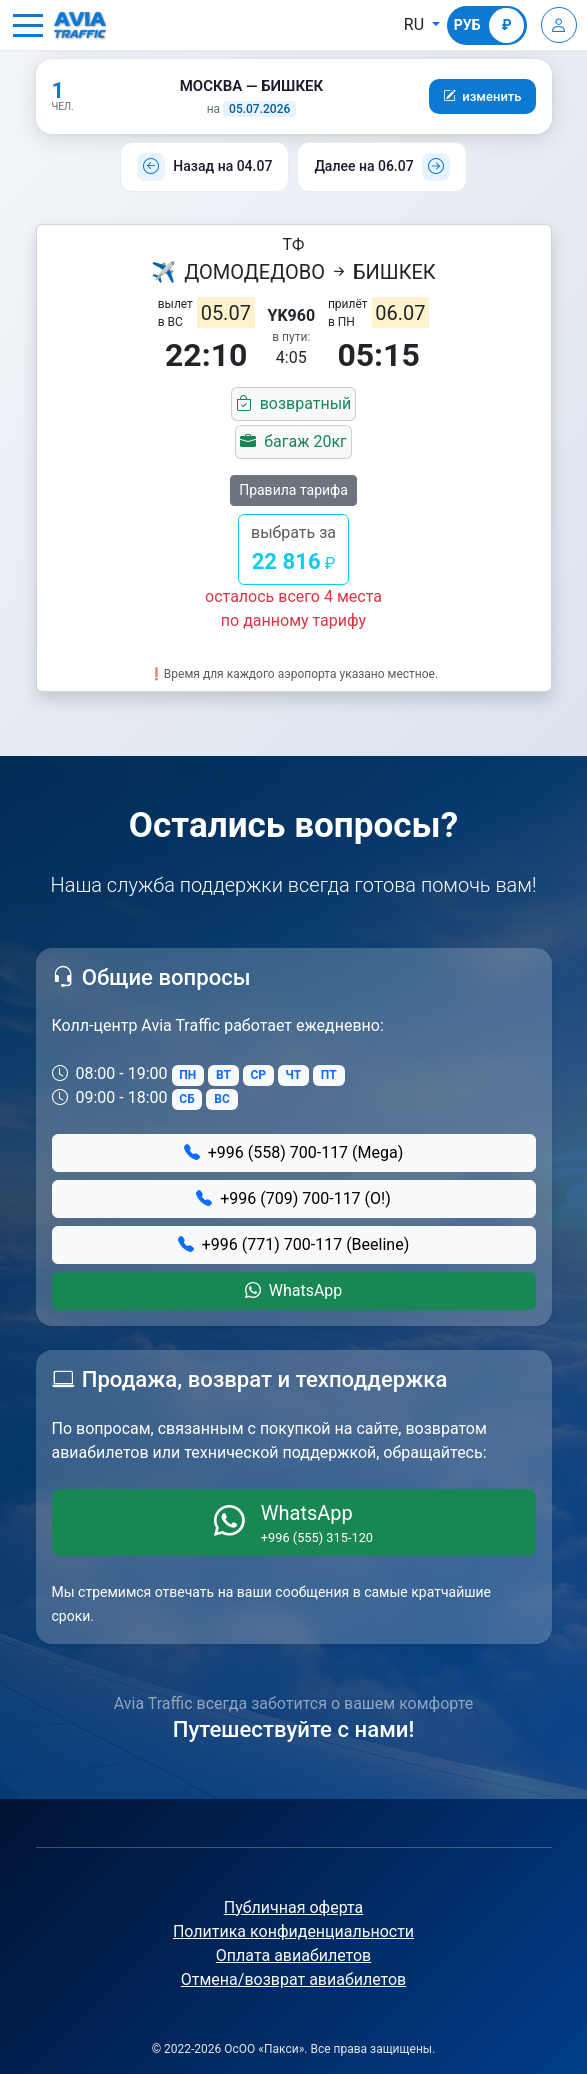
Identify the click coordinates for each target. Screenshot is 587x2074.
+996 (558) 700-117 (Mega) (294, 1152)
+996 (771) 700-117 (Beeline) (293, 1244)
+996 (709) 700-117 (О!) (293, 1198)
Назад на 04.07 (222, 166)
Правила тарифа (293, 490)
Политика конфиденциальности (293, 1931)
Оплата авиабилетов (293, 1955)
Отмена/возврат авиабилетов (293, 1979)
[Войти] (559, 25)
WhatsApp (294, 1290)
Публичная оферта (294, 1907)
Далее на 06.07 (363, 166)
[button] (28, 25)
